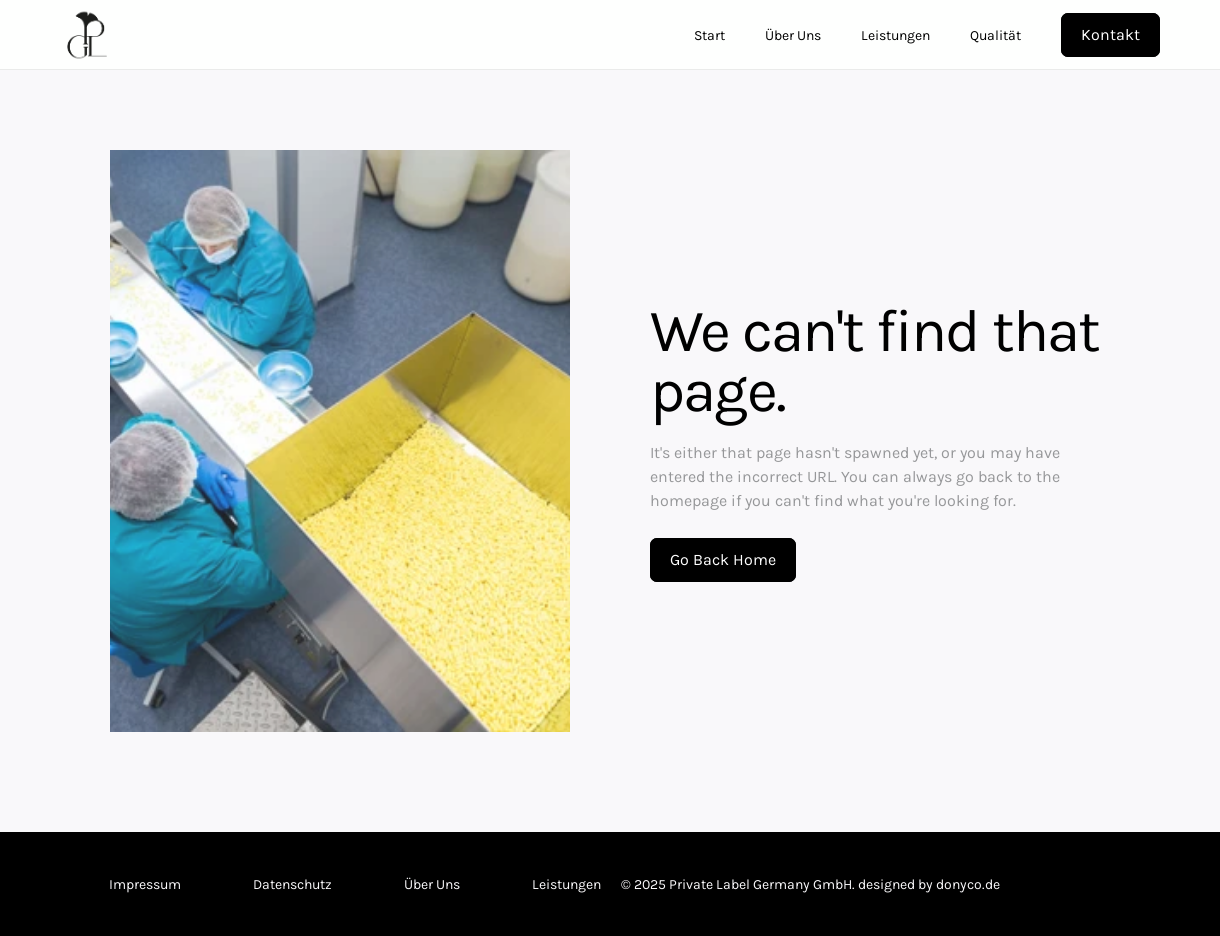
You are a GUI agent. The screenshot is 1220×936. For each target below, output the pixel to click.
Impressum (145, 884)
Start (709, 35)
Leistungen (895, 35)
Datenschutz (292, 884)
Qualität (995, 35)
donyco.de (968, 884)
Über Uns (793, 35)
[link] (604, 35)
